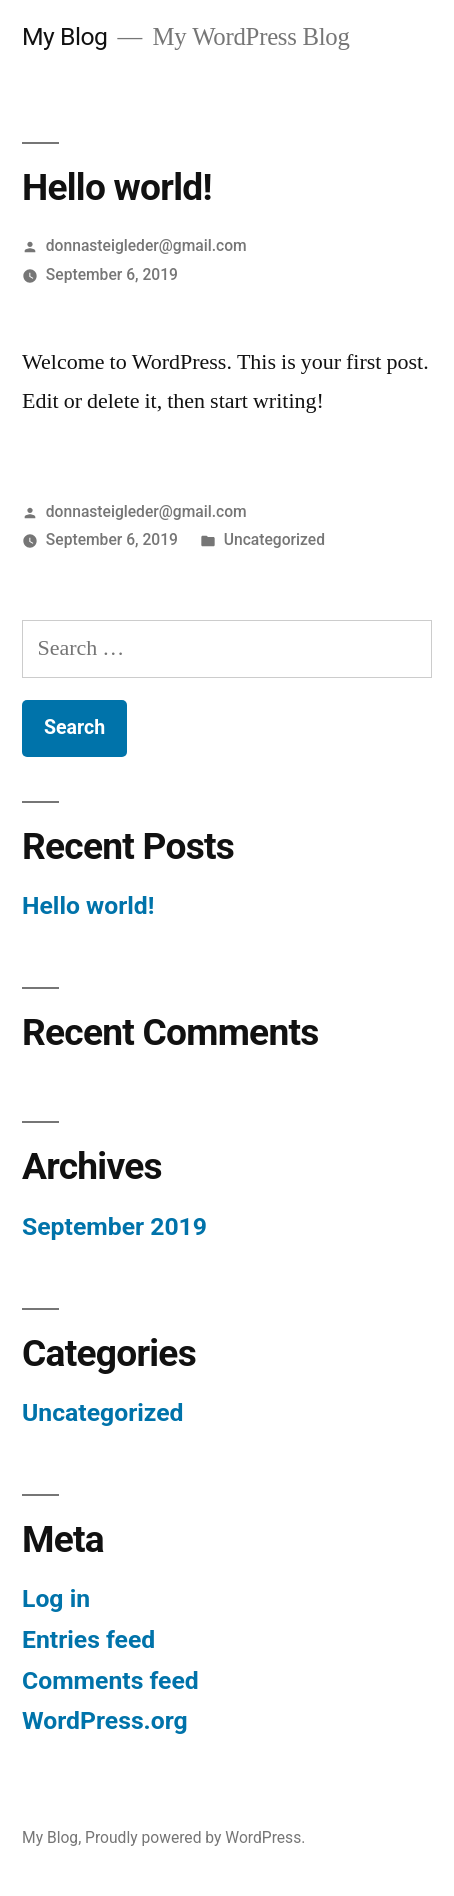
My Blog (64, 36)
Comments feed (110, 1680)
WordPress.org (105, 1720)
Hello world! (88, 905)
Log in (56, 1598)
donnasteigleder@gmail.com (146, 245)
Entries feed (88, 1639)
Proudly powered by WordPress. (195, 1837)
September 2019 (114, 1226)
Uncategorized (274, 539)
